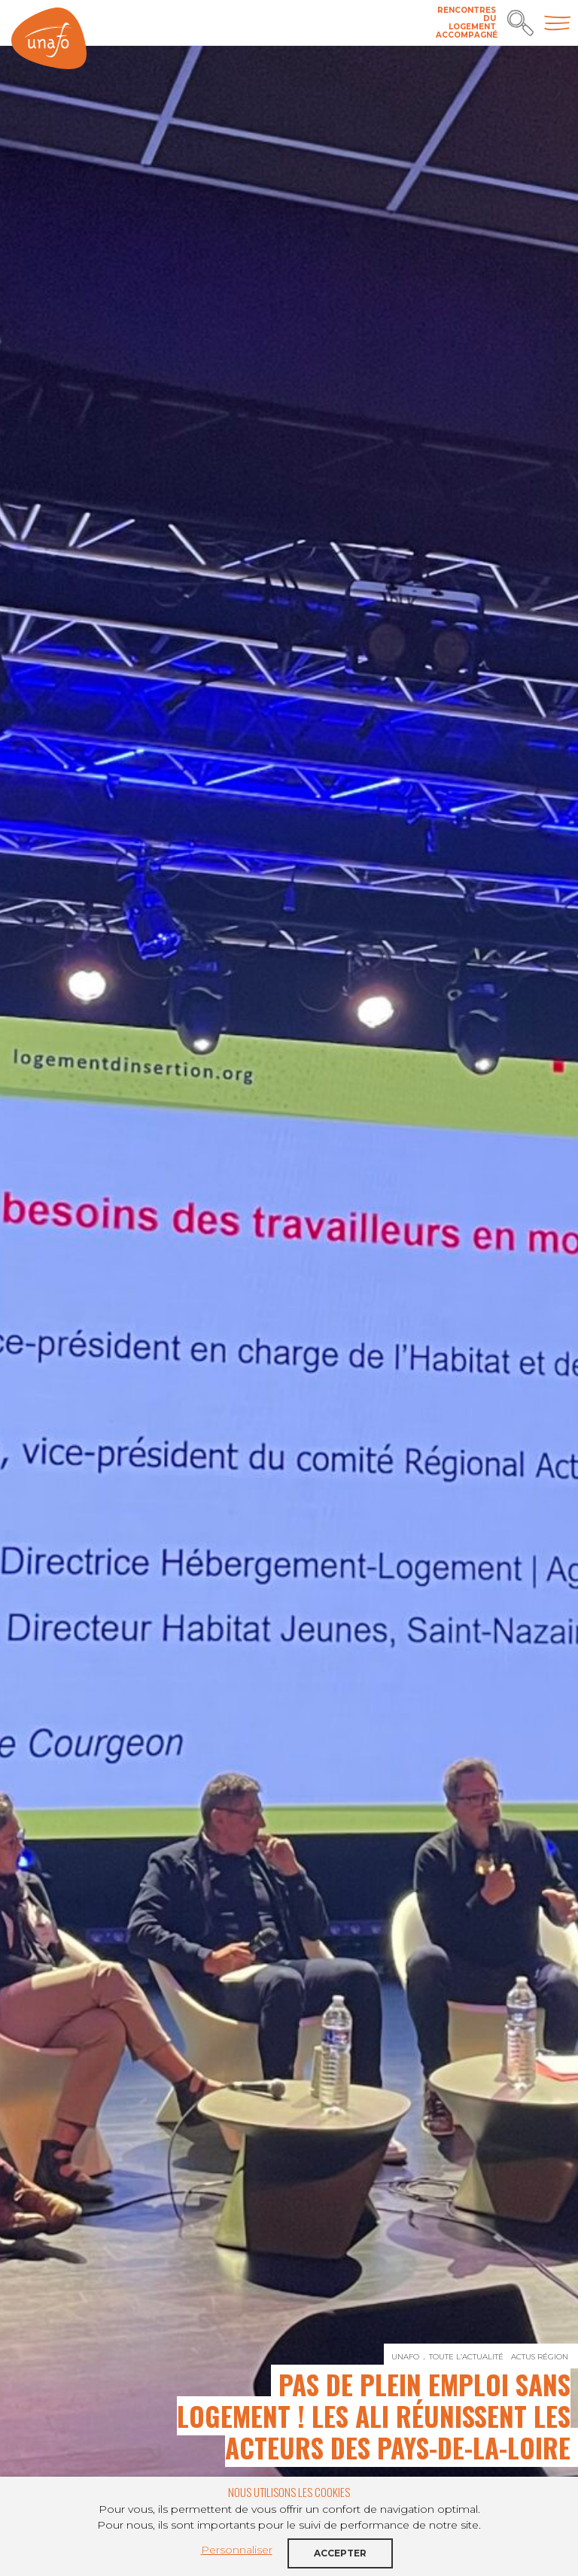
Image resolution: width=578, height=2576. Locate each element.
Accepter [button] (340, 2553)
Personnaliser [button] (236, 2549)
